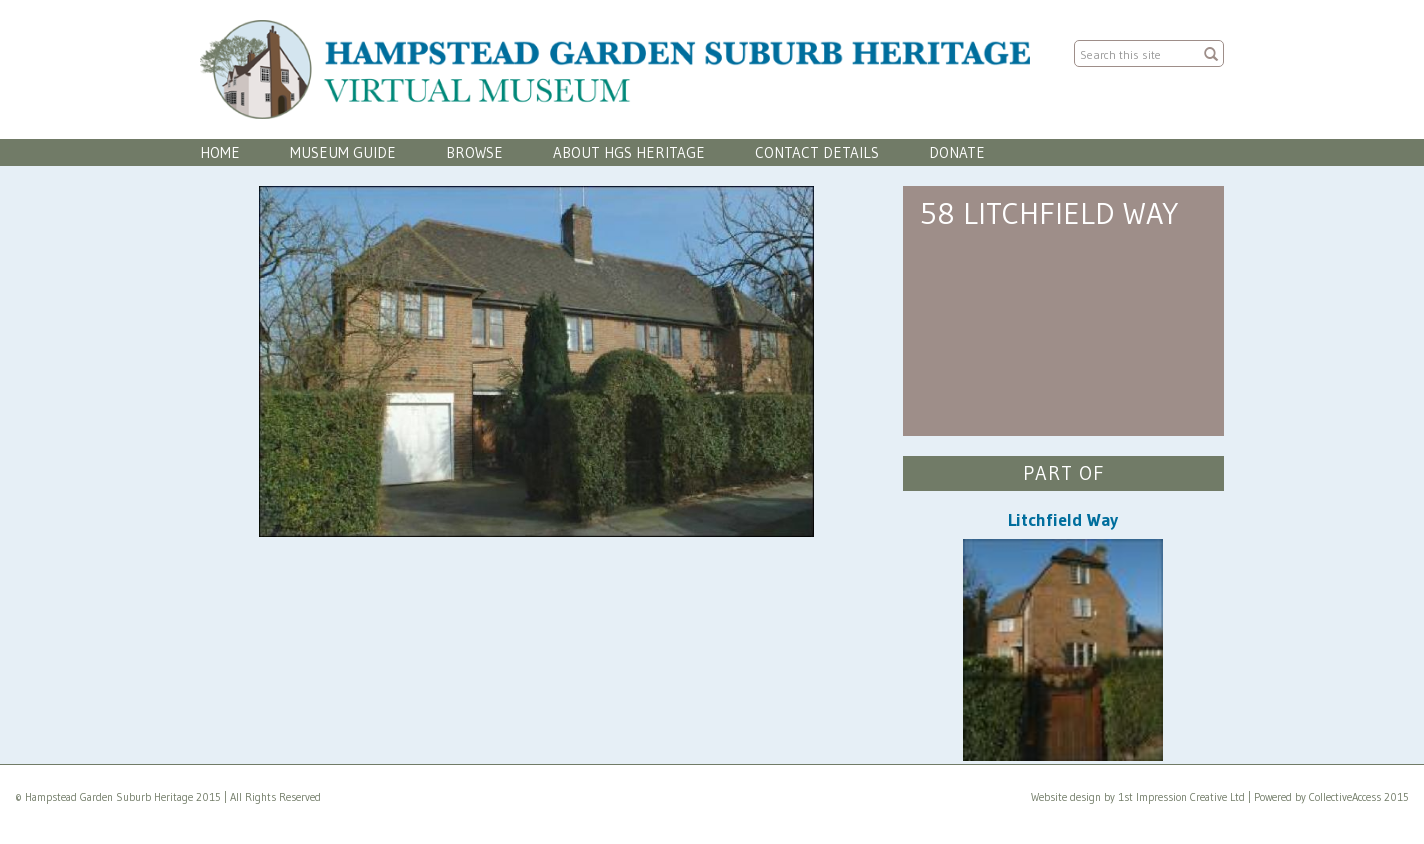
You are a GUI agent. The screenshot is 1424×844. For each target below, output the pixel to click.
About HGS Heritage (629, 152)
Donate (957, 152)
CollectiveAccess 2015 (1359, 797)
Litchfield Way (1063, 520)
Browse (474, 152)
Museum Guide (343, 152)
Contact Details (817, 152)
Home (220, 152)
